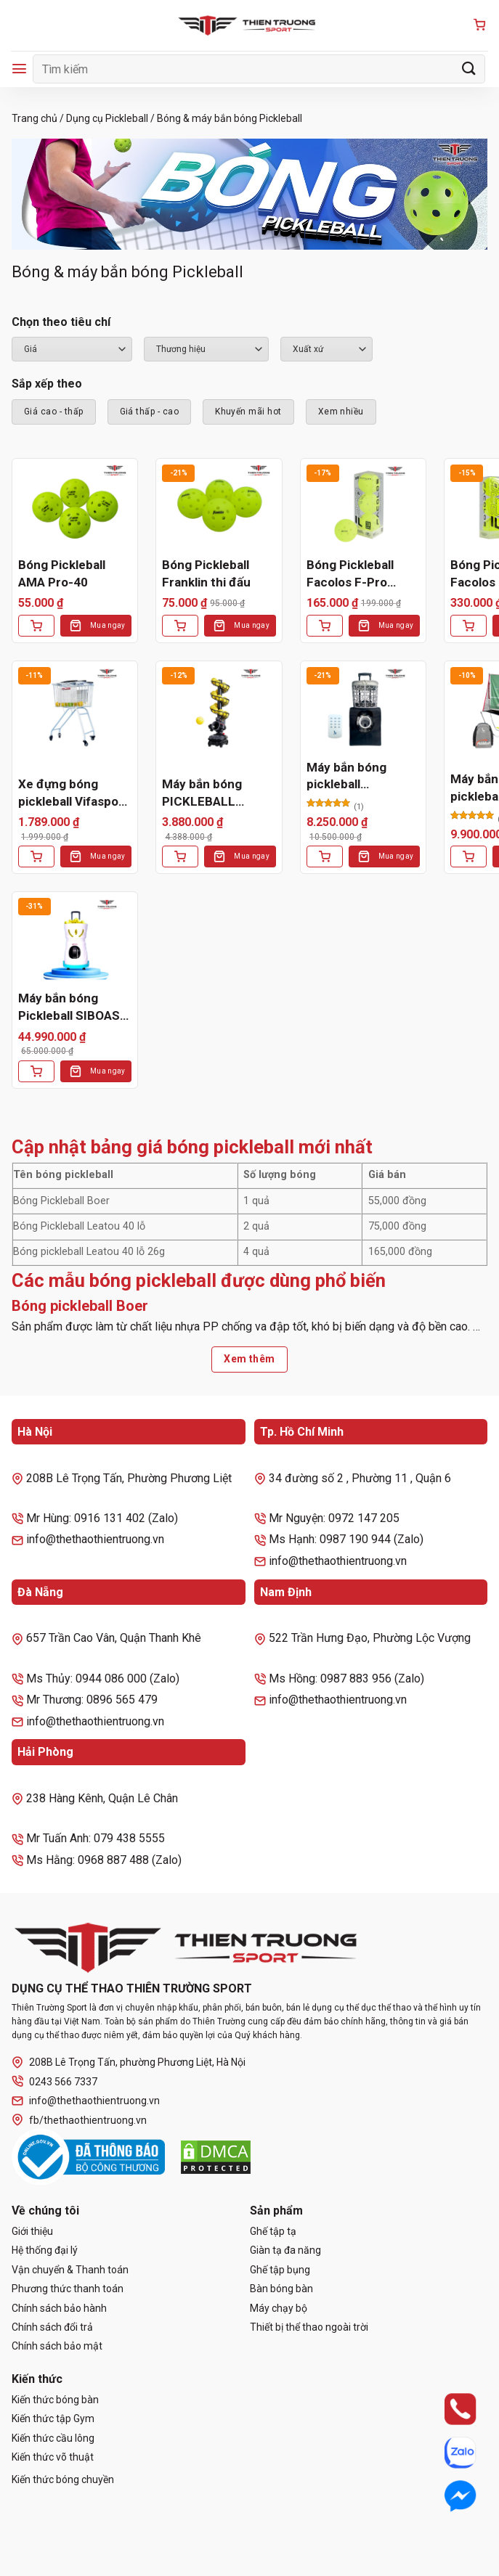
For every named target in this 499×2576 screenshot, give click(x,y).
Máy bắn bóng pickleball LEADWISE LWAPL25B (346, 777)
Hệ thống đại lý (45, 2250)
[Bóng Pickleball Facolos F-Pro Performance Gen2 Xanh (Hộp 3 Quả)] (363, 507)
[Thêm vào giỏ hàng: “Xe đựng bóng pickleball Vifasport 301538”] (36, 856)
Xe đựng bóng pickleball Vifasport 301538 (73, 794)
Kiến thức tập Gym (53, 2418)
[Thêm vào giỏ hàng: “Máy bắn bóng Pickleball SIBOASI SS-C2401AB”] (36, 1071)
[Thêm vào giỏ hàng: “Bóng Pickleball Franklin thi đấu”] (180, 626)
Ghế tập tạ (273, 2231)
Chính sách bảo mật (57, 2346)
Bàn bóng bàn (281, 2288)
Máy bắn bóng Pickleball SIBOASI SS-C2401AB (70, 1008)
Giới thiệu (32, 2231)
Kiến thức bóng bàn (55, 2399)
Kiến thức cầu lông (53, 2438)
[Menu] (19, 69)
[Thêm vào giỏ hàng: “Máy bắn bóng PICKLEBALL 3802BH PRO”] (180, 856)
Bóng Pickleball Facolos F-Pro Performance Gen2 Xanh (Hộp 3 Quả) (362, 574)
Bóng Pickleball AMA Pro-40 (61, 573)
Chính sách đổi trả (52, 2327)
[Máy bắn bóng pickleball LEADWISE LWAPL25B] (363, 709)
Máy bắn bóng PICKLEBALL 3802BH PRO (202, 794)
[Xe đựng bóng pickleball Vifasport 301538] (74, 709)
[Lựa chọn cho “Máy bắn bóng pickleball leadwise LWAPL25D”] (468, 856)
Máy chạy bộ (278, 2308)
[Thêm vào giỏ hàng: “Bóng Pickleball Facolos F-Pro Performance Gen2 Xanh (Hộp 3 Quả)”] (325, 626)
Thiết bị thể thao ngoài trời (309, 2327)
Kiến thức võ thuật (53, 2457)
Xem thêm (249, 1359)
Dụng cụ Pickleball (107, 118)
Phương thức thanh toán (67, 2288)
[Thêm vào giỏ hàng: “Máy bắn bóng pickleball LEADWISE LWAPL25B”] (325, 856)
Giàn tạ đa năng (285, 2250)
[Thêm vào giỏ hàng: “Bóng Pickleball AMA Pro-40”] (36, 626)
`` (326, 349)
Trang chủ (34, 118)
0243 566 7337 (54, 2081)
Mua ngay (107, 625)
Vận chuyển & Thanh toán (70, 2270)
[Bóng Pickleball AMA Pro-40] (74, 507)
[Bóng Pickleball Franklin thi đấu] (218, 507)
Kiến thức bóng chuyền (63, 2479)
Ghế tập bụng (280, 2270)
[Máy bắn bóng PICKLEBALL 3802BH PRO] (218, 709)
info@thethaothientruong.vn (86, 2101)
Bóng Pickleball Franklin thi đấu (206, 573)
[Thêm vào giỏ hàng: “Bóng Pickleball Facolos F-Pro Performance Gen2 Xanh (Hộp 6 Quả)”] (468, 626)
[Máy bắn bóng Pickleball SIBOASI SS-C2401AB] (74, 940)
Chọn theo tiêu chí (61, 322)
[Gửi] (469, 68)
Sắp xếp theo (47, 384)
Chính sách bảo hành (59, 2308)
